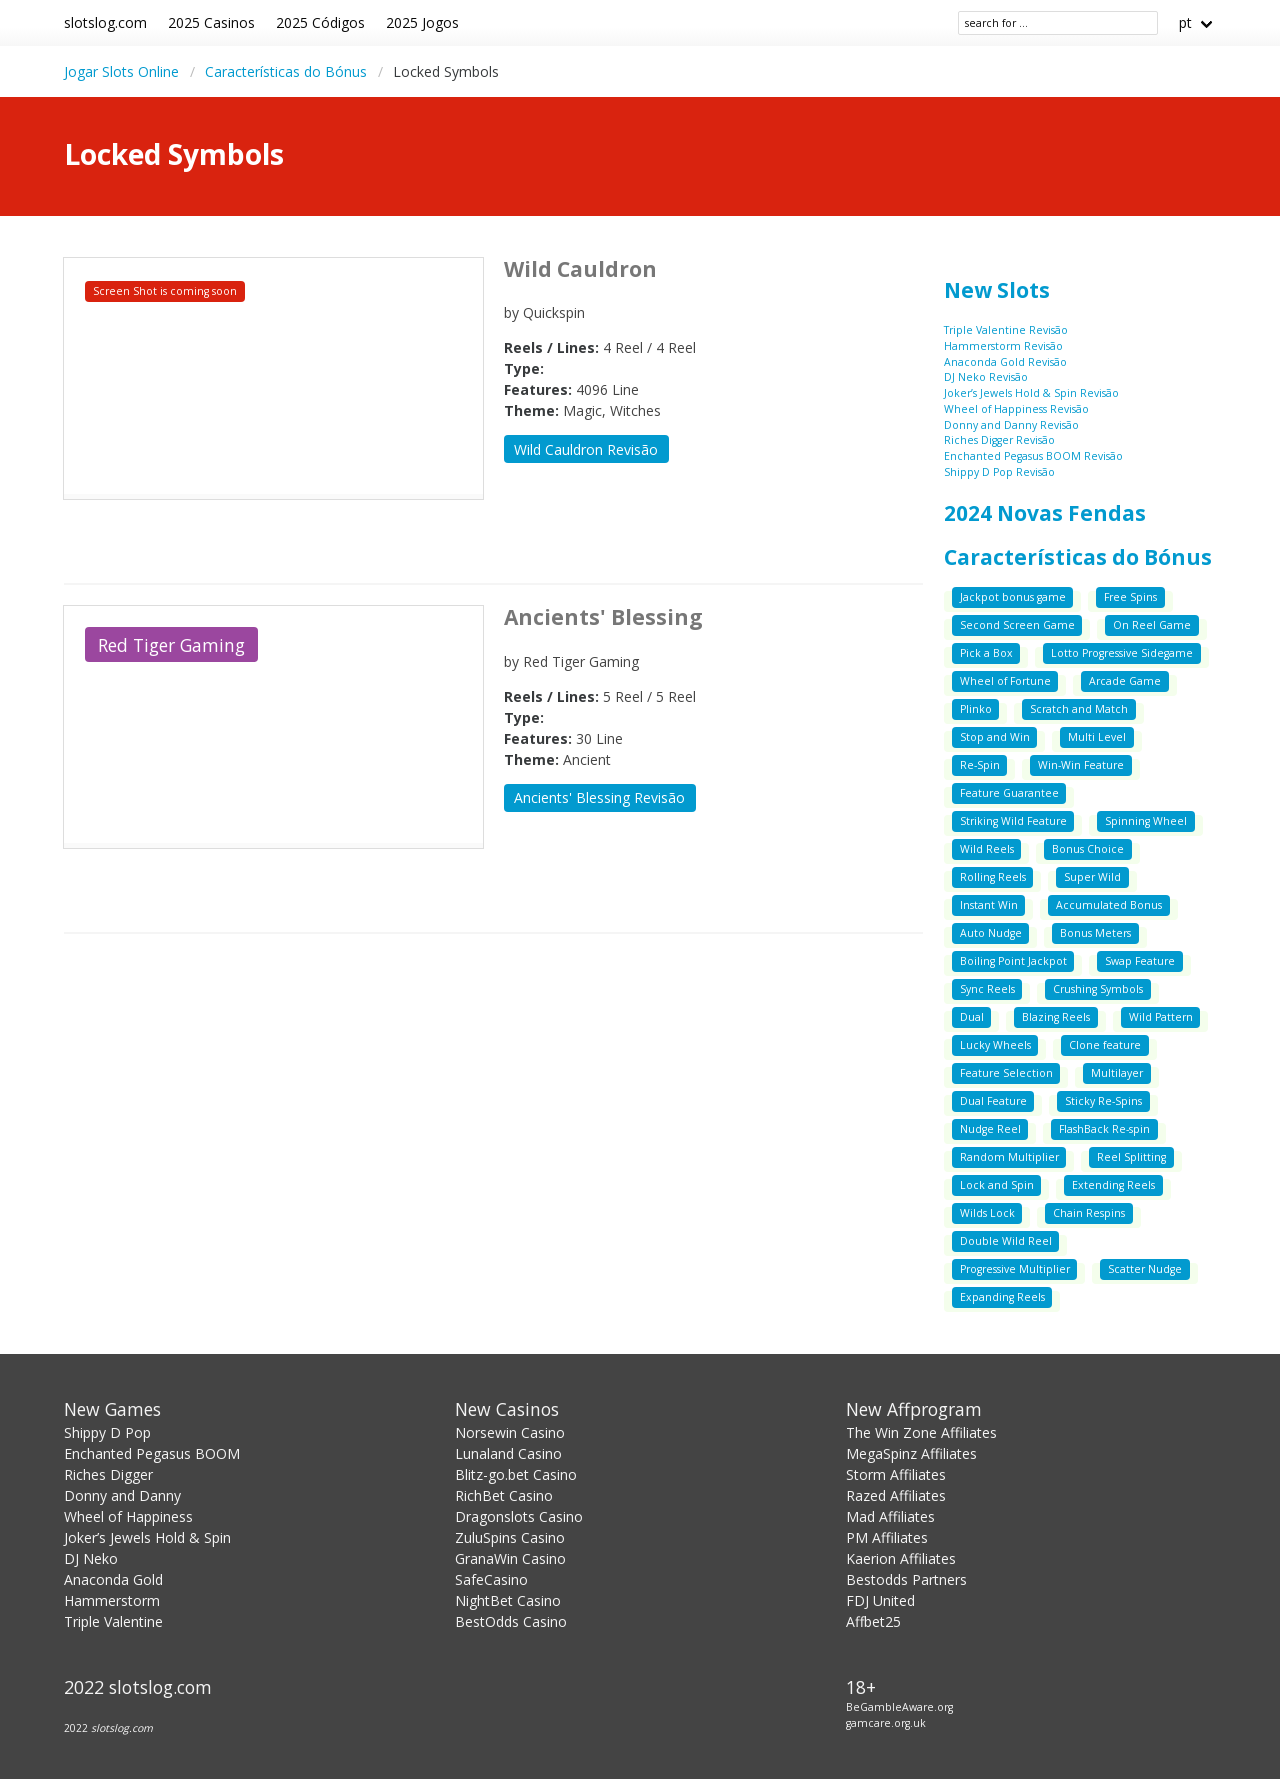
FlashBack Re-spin (1104, 1129)
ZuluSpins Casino (510, 1537)
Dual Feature (993, 1101)
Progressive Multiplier (1015, 1269)
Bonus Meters (1095, 933)
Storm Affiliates (896, 1474)
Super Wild (1092, 877)
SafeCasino (491, 1579)
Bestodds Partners (906, 1579)
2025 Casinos (211, 22)
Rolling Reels (993, 877)
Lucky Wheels (995, 1045)
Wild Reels (987, 849)
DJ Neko (91, 1558)
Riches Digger (108, 1474)
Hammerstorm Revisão (1003, 346)
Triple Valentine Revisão (1006, 330)
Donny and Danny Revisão (1011, 425)
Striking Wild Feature (1013, 821)
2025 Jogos (422, 22)
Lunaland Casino (508, 1453)
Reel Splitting (1131, 1157)
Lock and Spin (997, 1185)
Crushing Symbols (1098, 989)
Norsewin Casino (510, 1432)
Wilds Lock (987, 1213)
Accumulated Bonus (1109, 905)
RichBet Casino (504, 1495)
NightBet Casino (508, 1600)
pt (1185, 22)
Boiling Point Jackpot (1013, 961)
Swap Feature (1140, 961)
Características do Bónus (286, 71)
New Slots (997, 290)
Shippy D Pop (107, 1432)
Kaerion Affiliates (901, 1558)
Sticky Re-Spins (1103, 1101)
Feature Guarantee (1009, 793)
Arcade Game (1125, 681)
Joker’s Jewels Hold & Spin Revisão (1031, 393)
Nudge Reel (990, 1129)
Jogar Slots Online (121, 71)
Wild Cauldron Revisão (586, 449)
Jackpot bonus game (1013, 597)
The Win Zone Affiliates (921, 1432)
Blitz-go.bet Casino (516, 1474)
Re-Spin (980, 765)
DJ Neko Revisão (986, 377)
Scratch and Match (1079, 709)
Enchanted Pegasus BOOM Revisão (1033, 456)
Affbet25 (873, 1621)
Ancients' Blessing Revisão (599, 797)
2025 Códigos (320, 22)
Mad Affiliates (890, 1516)
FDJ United (880, 1600)
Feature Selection (1006, 1073)
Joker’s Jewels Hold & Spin (147, 1537)
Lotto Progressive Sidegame (1122, 653)
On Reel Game (1152, 625)
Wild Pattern (1161, 1017)
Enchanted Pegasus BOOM (152, 1453)
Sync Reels (987, 989)
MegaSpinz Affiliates (911, 1453)
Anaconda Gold (113, 1579)
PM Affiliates (887, 1537)
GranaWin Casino (510, 1558)
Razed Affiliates (896, 1495)
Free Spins (1130, 597)
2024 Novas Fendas (1045, 513)
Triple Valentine (113, 1621)
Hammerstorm (112, 1600)
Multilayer (1117, 1073)
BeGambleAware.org (899, 1707)
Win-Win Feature (1081, 765)
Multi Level (1097, 737)
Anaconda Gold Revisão (1005, 362)
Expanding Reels (1002, 1297)
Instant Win (989, 905)
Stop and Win (995, 737)
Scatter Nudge (1145, 1269)
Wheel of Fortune (1005, 681)
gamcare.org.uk (886, 1723)
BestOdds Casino (511, 1621)
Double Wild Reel (1006, 1241)
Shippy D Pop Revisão (999, 472)
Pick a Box (986, 653)
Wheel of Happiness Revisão (1016, 409)
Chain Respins (1089, 1213)
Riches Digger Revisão (999, 440)
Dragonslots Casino (519, 1516)
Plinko (976, 709)
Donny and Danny (122, 1495)
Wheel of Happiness (128, 1516)
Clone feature (1105, 1045)
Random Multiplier (1009, 1157)
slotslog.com (105, 22)
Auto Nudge (991, 933)
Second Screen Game (1017, 625)
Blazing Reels (1056, 1017)
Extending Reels (1113, 1185)
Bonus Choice (1088, 849)
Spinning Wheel (1146, 821)
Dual (972, 1017)
